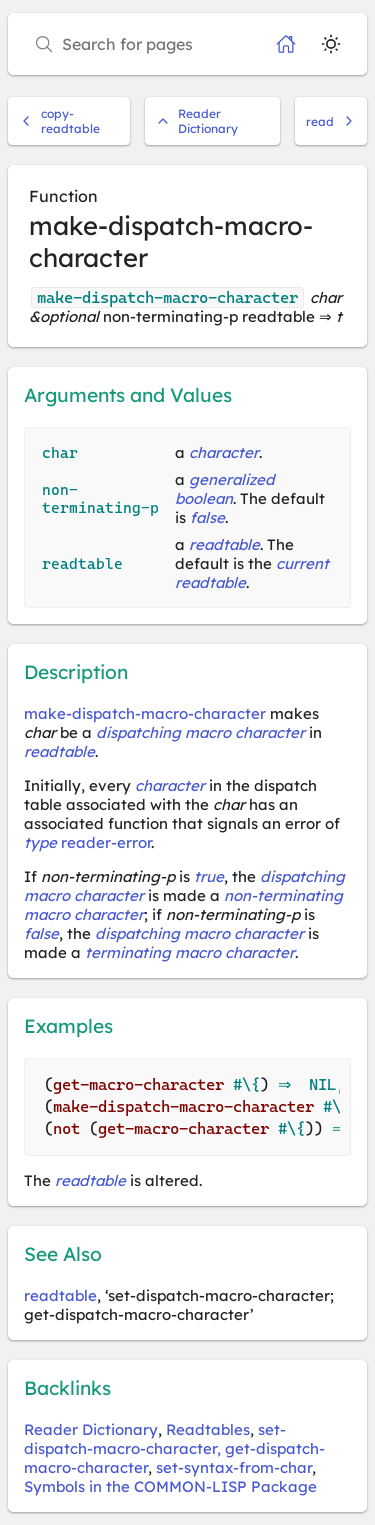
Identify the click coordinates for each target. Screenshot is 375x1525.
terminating (128, 952)
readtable (224, 544)
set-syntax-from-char (234, 1467)
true (209, 876)
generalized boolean (225, 489)
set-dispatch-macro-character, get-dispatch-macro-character (174, 1448)
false (207, 517)
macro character (84, 914)
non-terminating (283, 895)
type (40, 842)
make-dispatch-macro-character (145, 713)
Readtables (208, 1429)
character (224, 452)
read (331, 121)
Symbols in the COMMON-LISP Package (170, 1486)
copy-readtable (59, 121)
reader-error (106, 842)
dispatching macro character (200, 732)
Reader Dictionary (197, 121)
